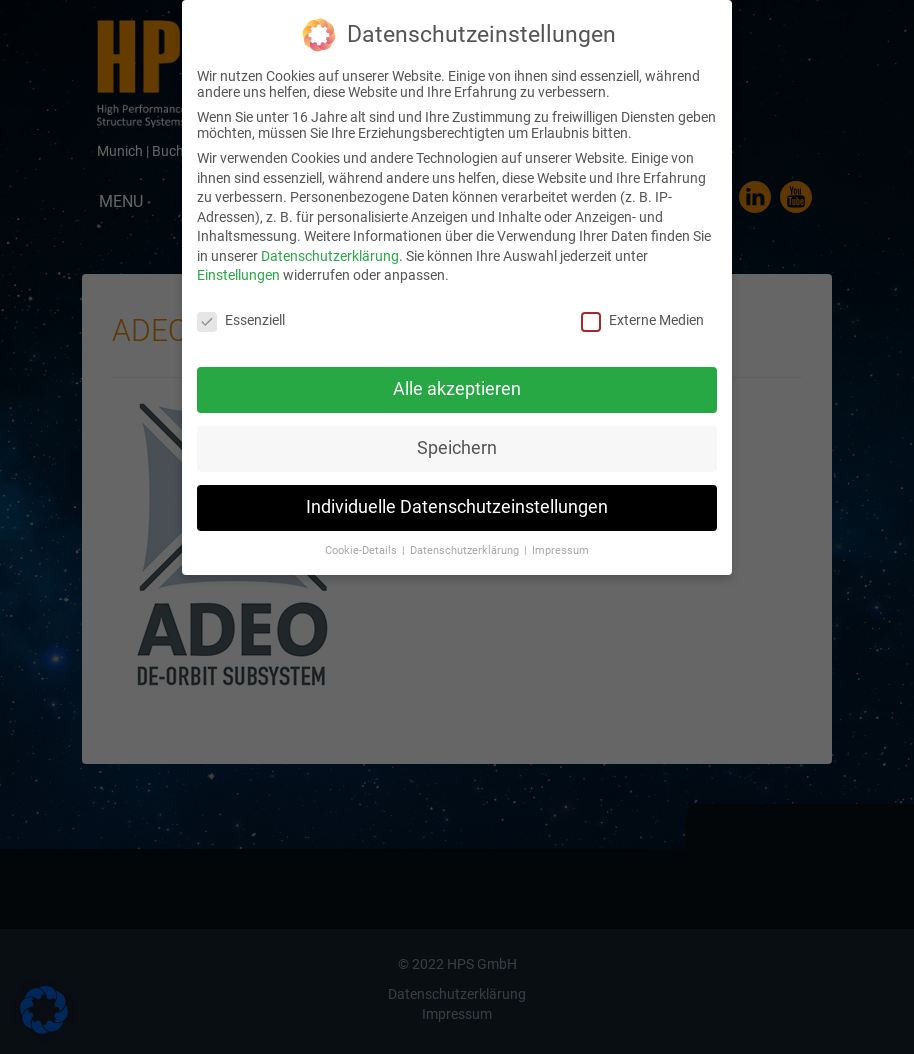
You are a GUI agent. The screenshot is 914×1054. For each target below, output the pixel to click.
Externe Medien (642, 318)
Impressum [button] (560, 547)
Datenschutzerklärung (330, 254)
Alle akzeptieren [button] (457, 387)
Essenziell (241, 318)
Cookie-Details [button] (362, 547)
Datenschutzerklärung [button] (466, 547)
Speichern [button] (457, 446)
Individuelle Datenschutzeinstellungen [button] (457, 505)
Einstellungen (238, 273)
